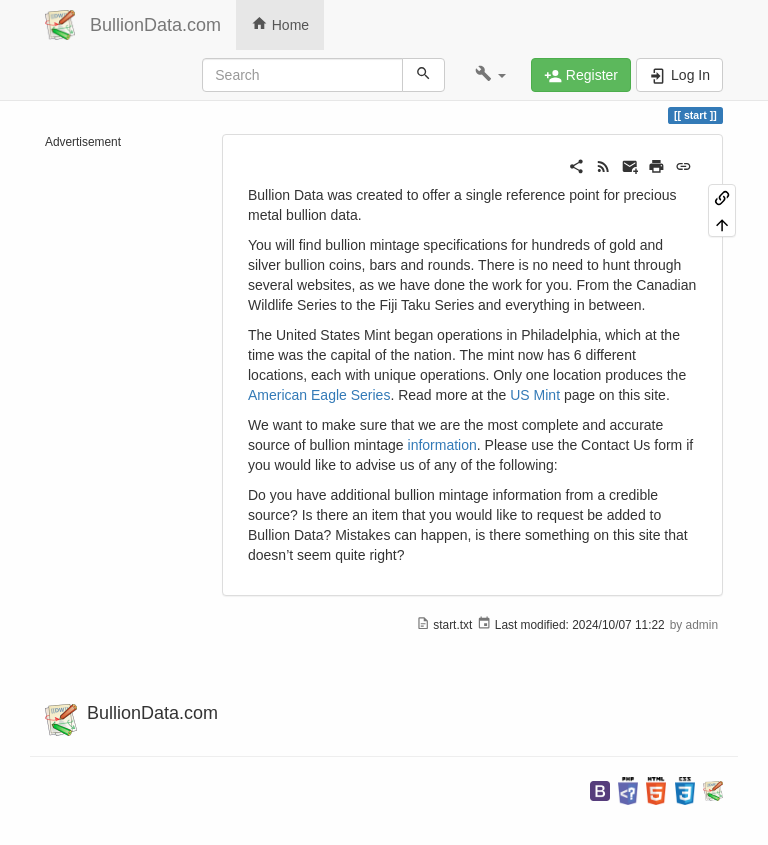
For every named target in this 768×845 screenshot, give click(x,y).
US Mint (535, 395)
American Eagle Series (319, 395)
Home (280, 24)
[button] (490, 75)
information (442, 445)
